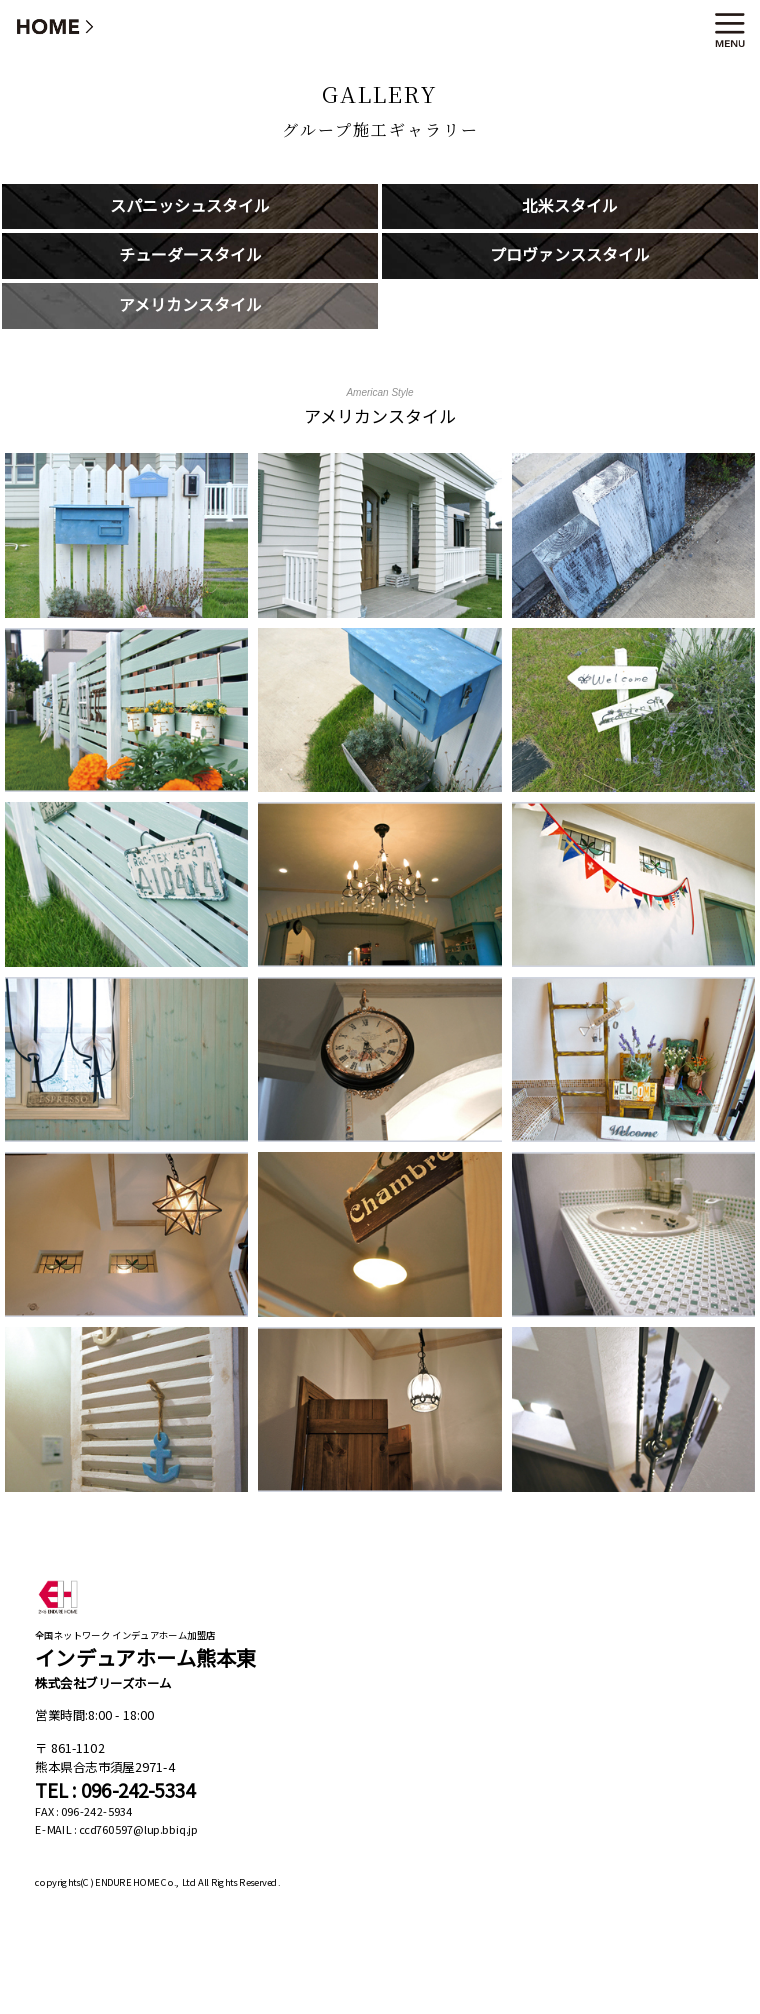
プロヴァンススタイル (570, 255)
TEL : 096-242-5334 (115, 1790)
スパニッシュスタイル (190, 206)
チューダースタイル (190, 255)
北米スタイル (570, 206)
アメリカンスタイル (190, 305)
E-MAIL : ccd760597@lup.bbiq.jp (116, 1829)
